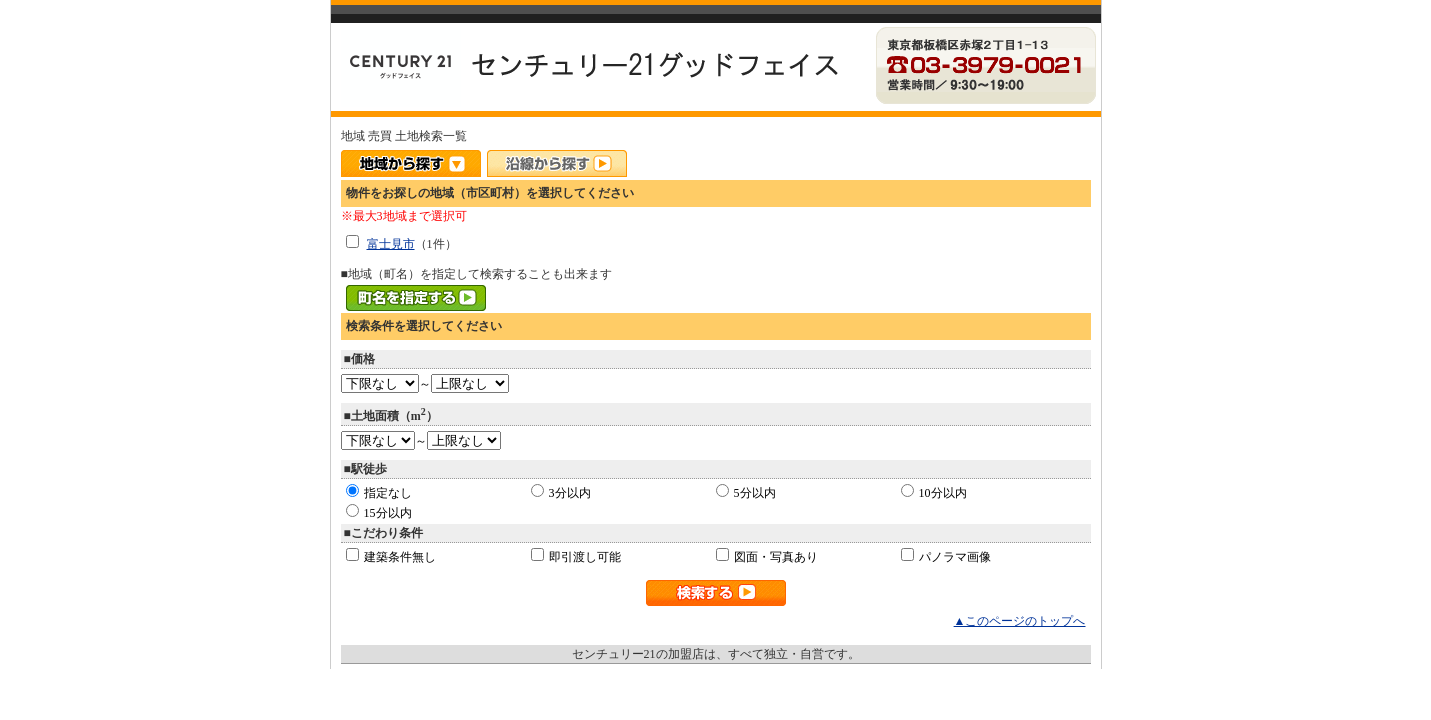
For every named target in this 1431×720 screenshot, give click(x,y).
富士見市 (391, 244)
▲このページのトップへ (1020, 621)
